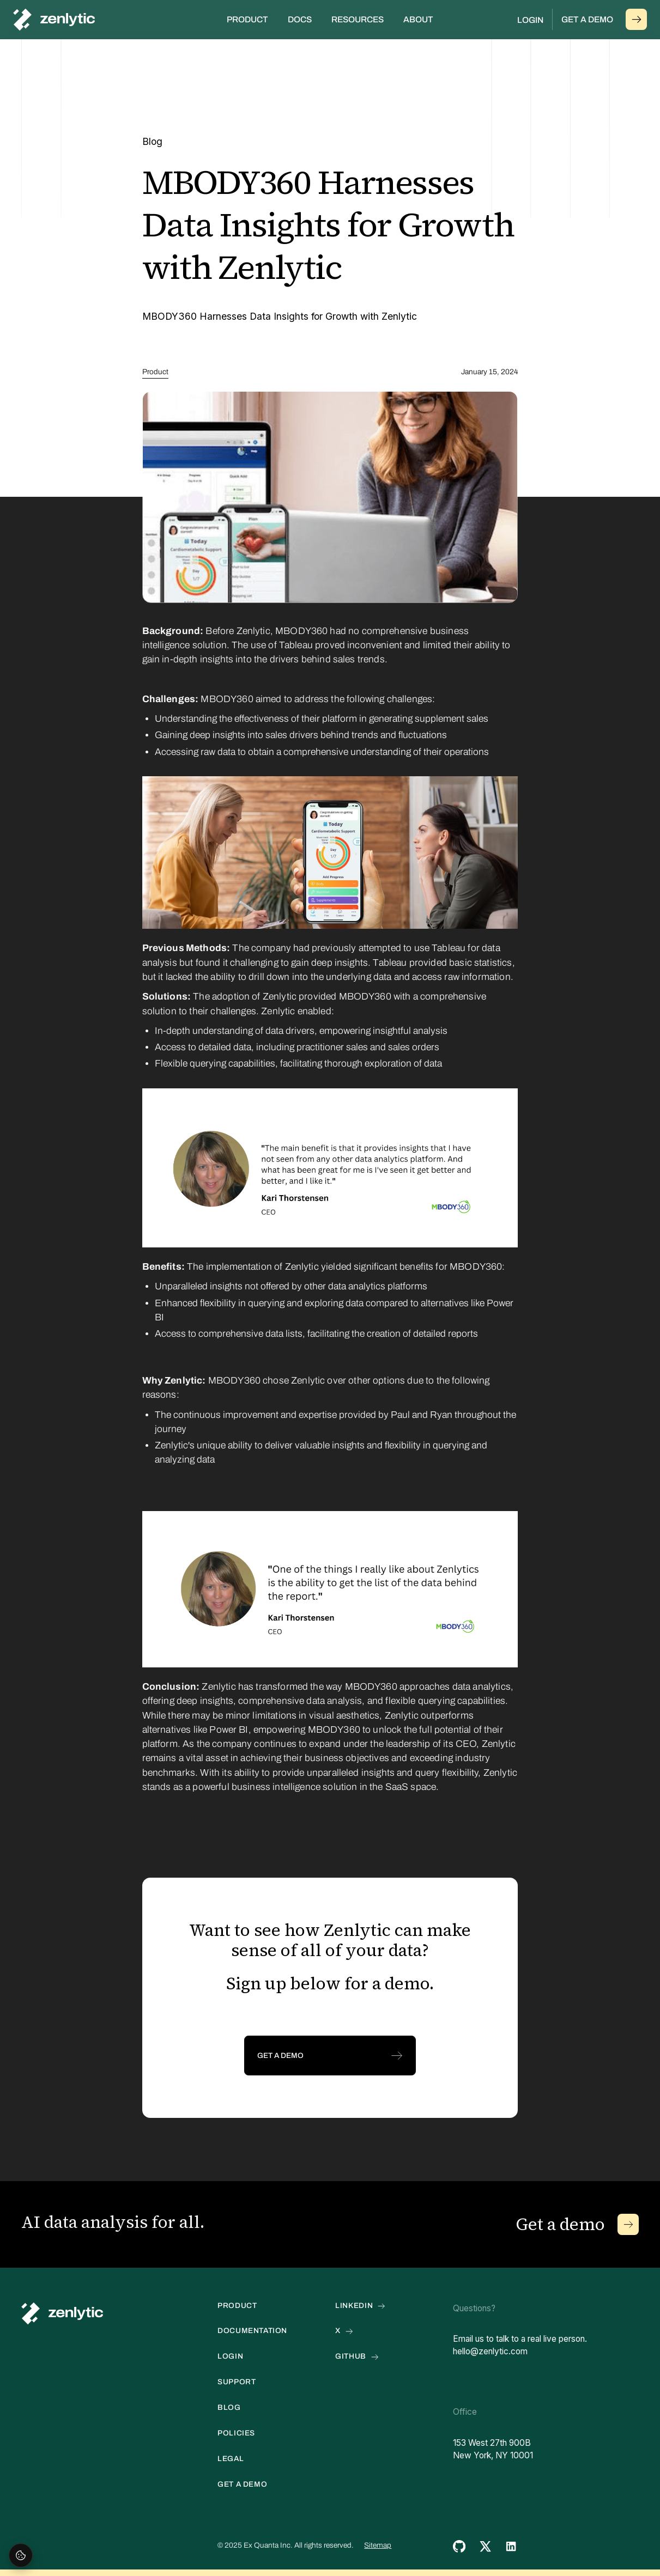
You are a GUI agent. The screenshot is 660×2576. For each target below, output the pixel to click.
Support (236, 2382)
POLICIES (236, 2433)
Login (530, 20)
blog (228, 2407)
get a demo (242, 2484)
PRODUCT (237, 2306)
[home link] (62, 2312)
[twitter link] (485, 2546)
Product (155, 372)
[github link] (459, 2546)
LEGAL (230, 2459)
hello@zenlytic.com (490, 2351)
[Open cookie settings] (21, 2555)
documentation (252, 2331)
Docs (300, 19)
